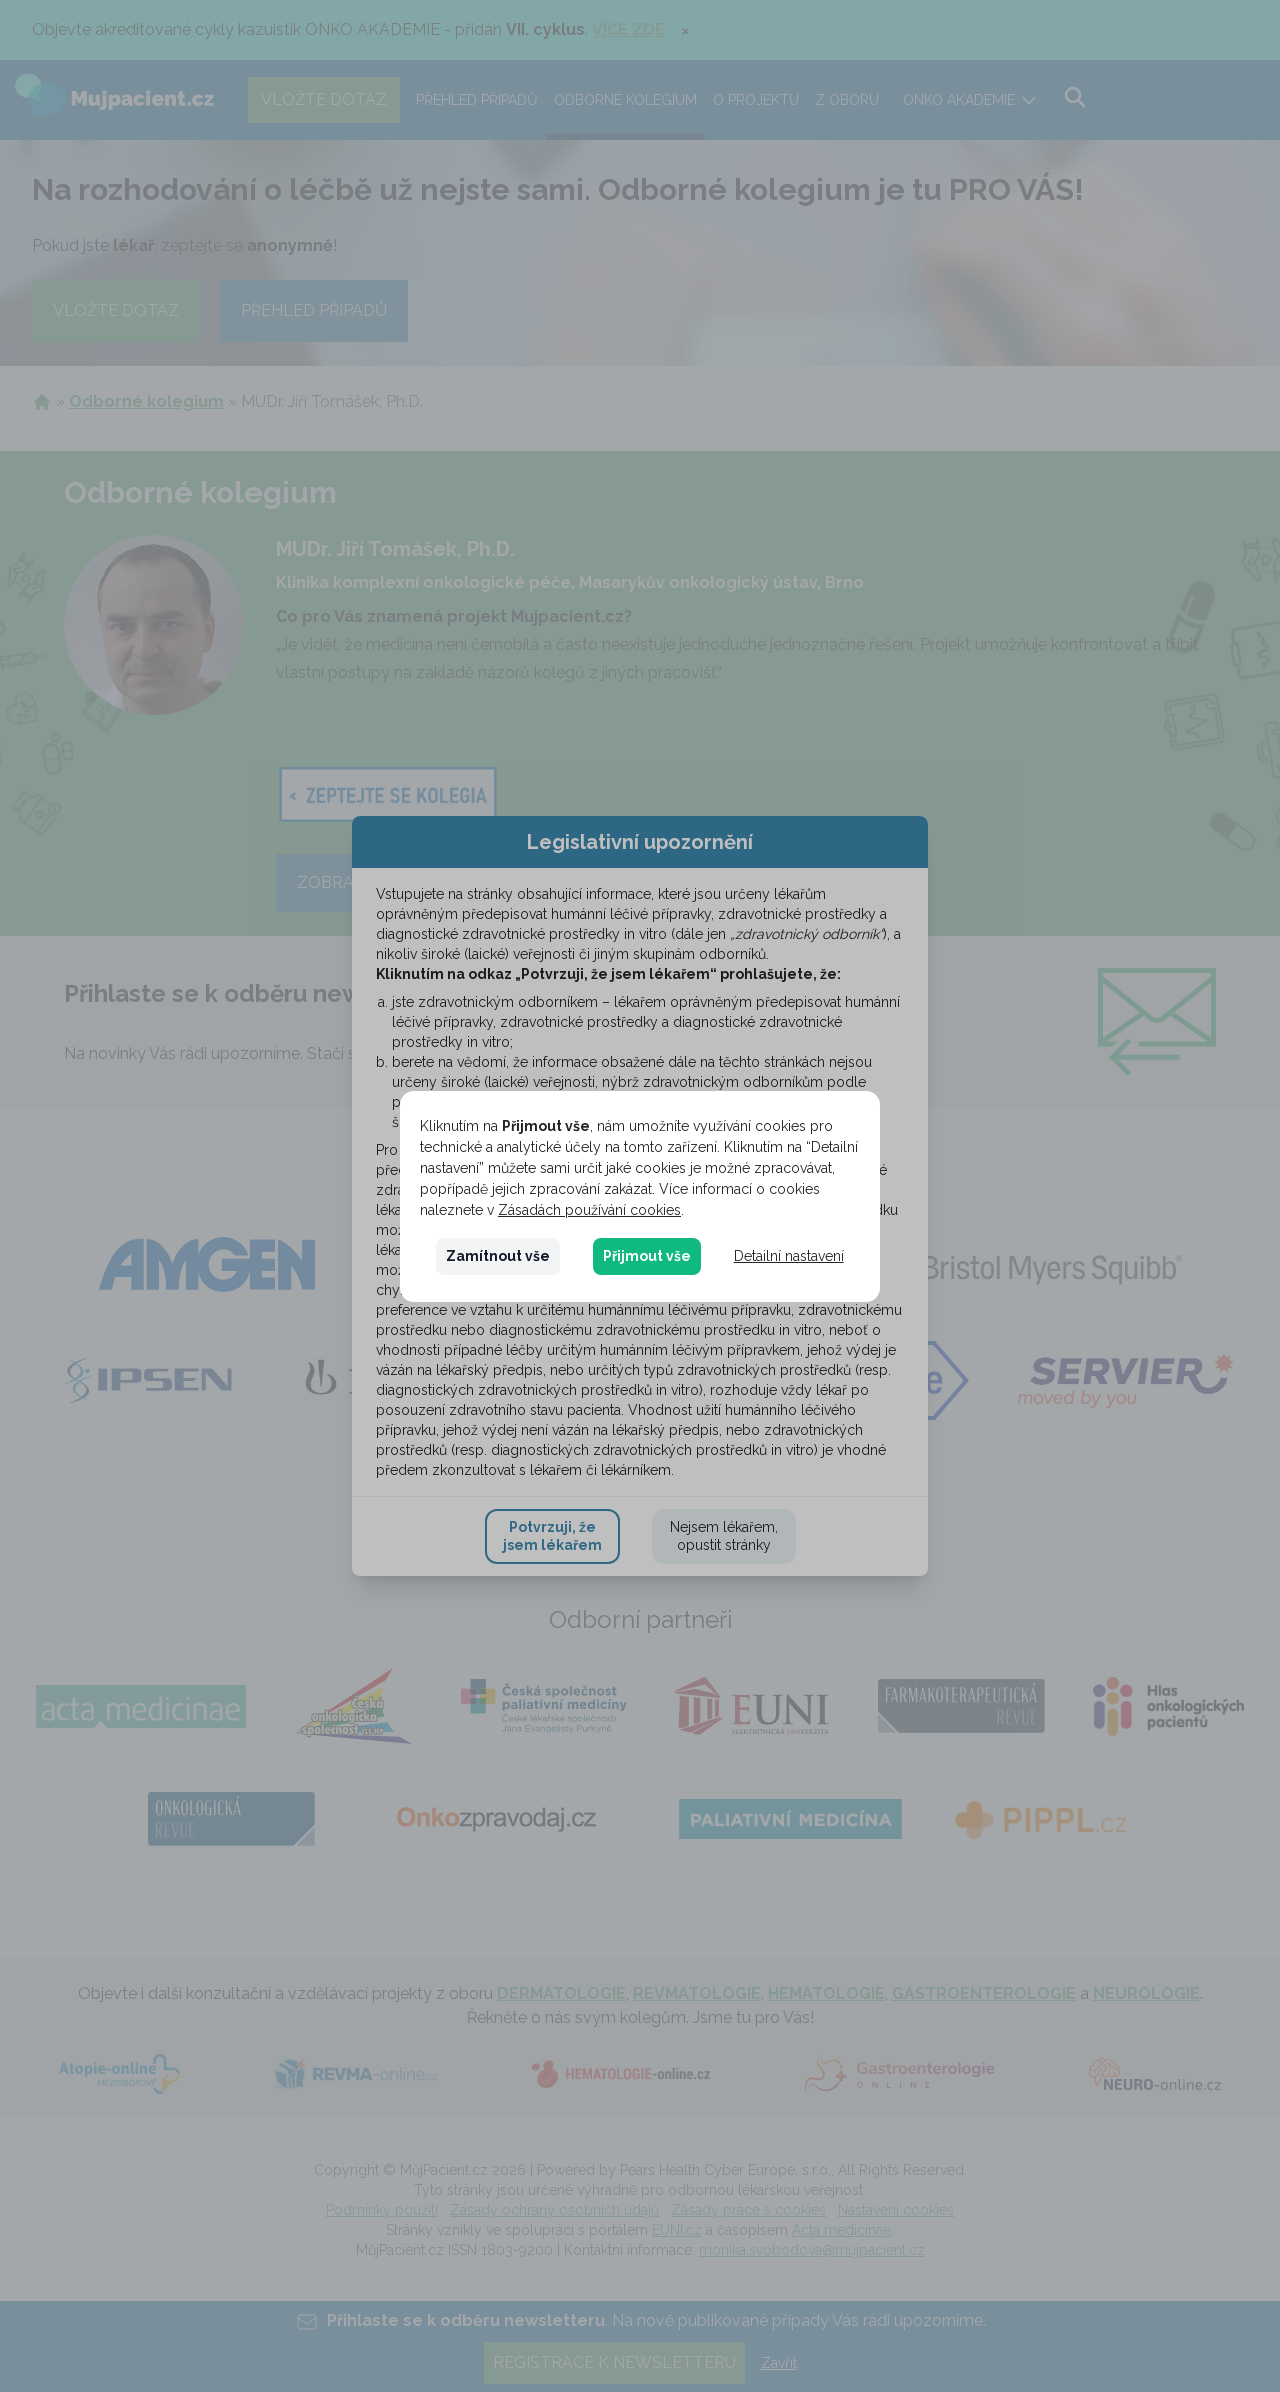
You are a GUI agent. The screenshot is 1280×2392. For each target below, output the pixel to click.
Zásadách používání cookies (589, 1210)
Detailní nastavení (789, 1256)
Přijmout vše (647, 1256)
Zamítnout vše (498, 1256)
